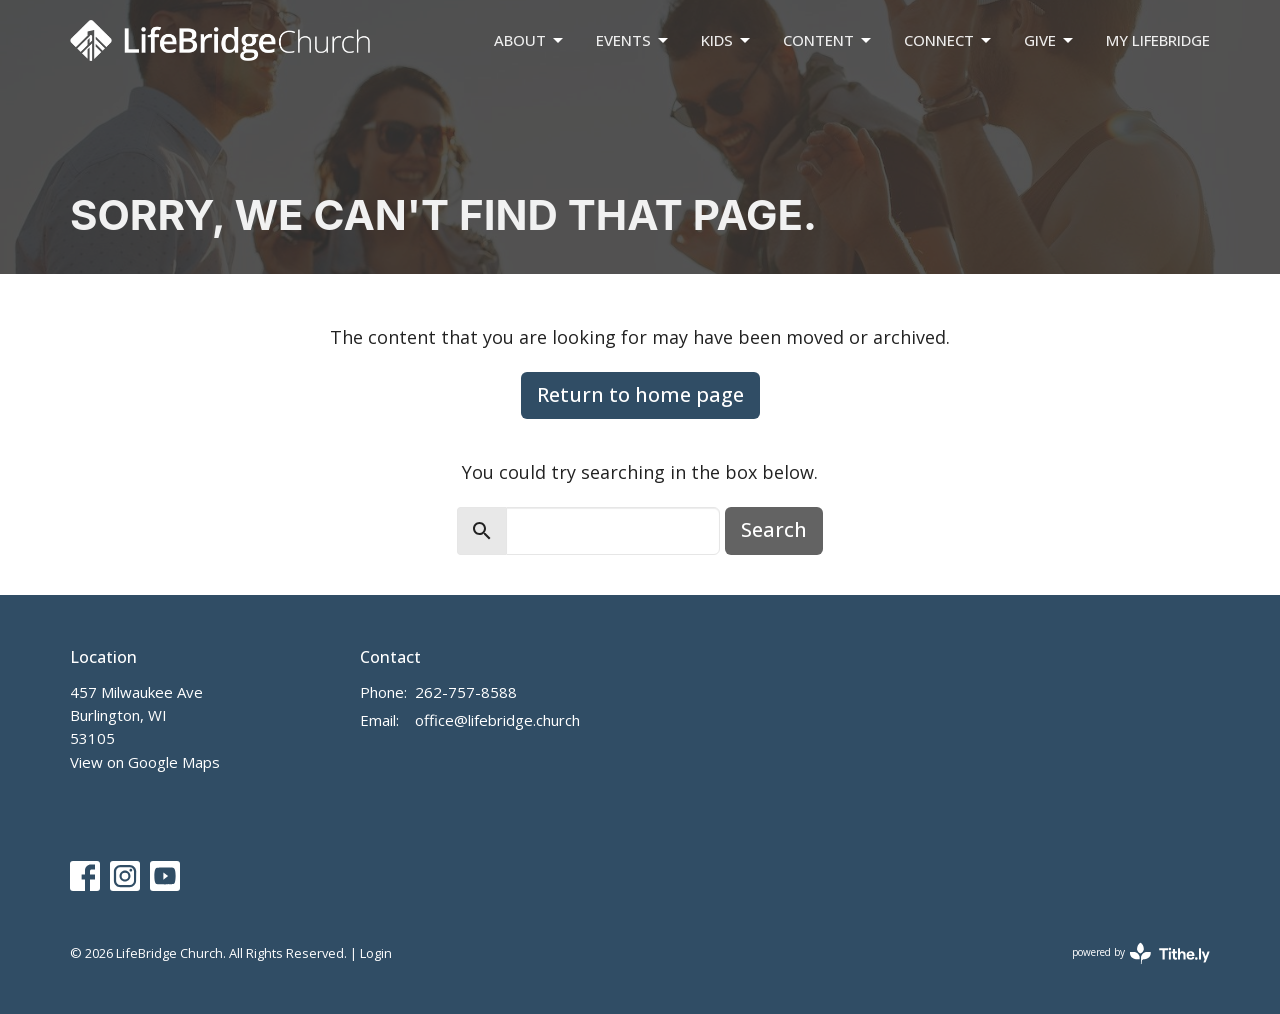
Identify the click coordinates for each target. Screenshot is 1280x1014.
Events (633, 40)
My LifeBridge (1158, 40)
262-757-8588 (466, 692)
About (530, 40)
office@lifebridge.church (497, 720)
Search (774, 529)
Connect (949, 40)
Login (376, 953)
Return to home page (640, 394)
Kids (727, 40)
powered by (1141, 953)
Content (828, 40)
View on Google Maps (145, 762)
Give (1050, 40)
